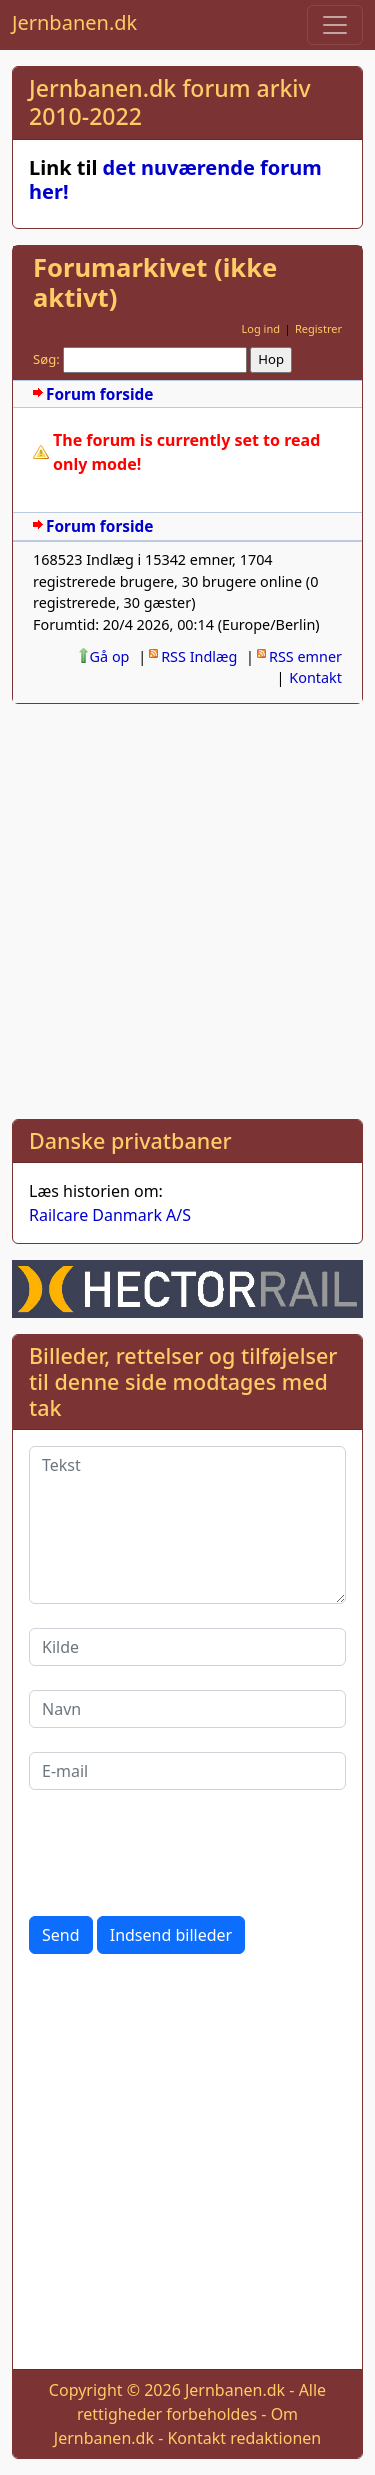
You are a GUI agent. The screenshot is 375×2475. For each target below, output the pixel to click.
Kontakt (315, 677)
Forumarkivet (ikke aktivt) (155, 283)
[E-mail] (187, 1771)
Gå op (110, 656)
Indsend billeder (171, 1935)
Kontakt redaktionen (244, 2438)
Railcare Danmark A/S (110, 1215)
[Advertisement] (187, 907)
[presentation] (181, 1853)
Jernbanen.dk (74, 22)
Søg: (46, 359)
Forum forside (99, 394)
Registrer (318, 328)
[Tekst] (187, 1525)
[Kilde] (187, 1647)
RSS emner (305, 656)
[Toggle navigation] (335, 25)
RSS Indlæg (199, 656)
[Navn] (187, 1709)
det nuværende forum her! (175, 179)
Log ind (260, 328)
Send (61, 1935)
